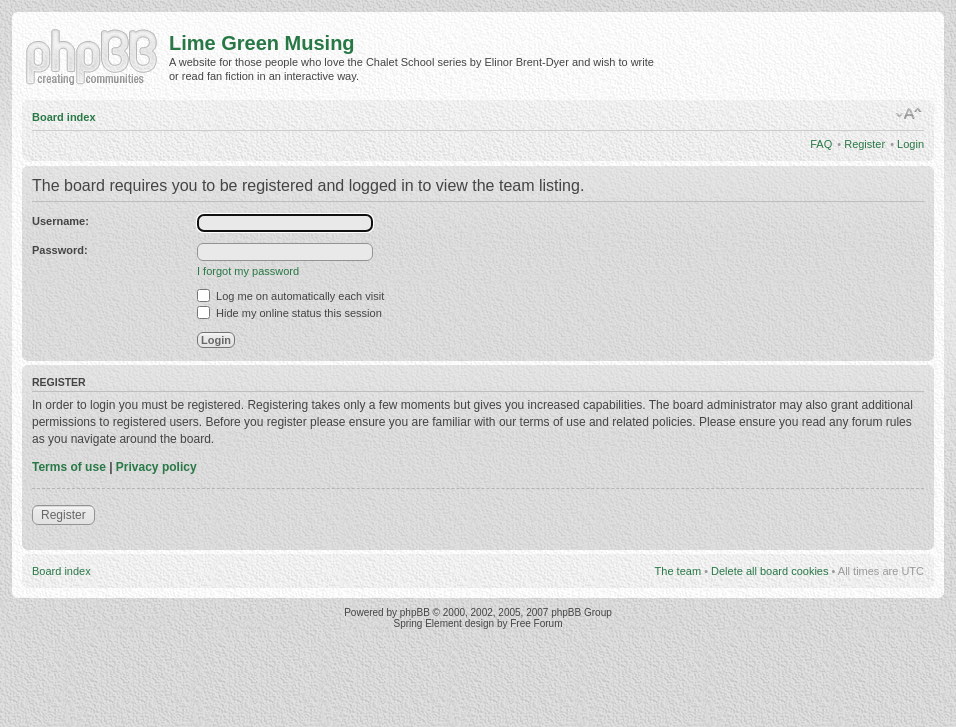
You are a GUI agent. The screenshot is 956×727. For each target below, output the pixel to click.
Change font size (909, 114)
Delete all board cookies (769, 571)
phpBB (415, 612)
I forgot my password (248, 271)
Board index (64, 117)
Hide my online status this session (289, 313)
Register (864, 144)
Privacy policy (156, 467)
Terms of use (69, 467)
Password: (60, 250)
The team (678, 571)
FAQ (821, 144)
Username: (60, 221)
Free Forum (536, 623)
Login (910, 144)
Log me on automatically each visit (290, 296)
